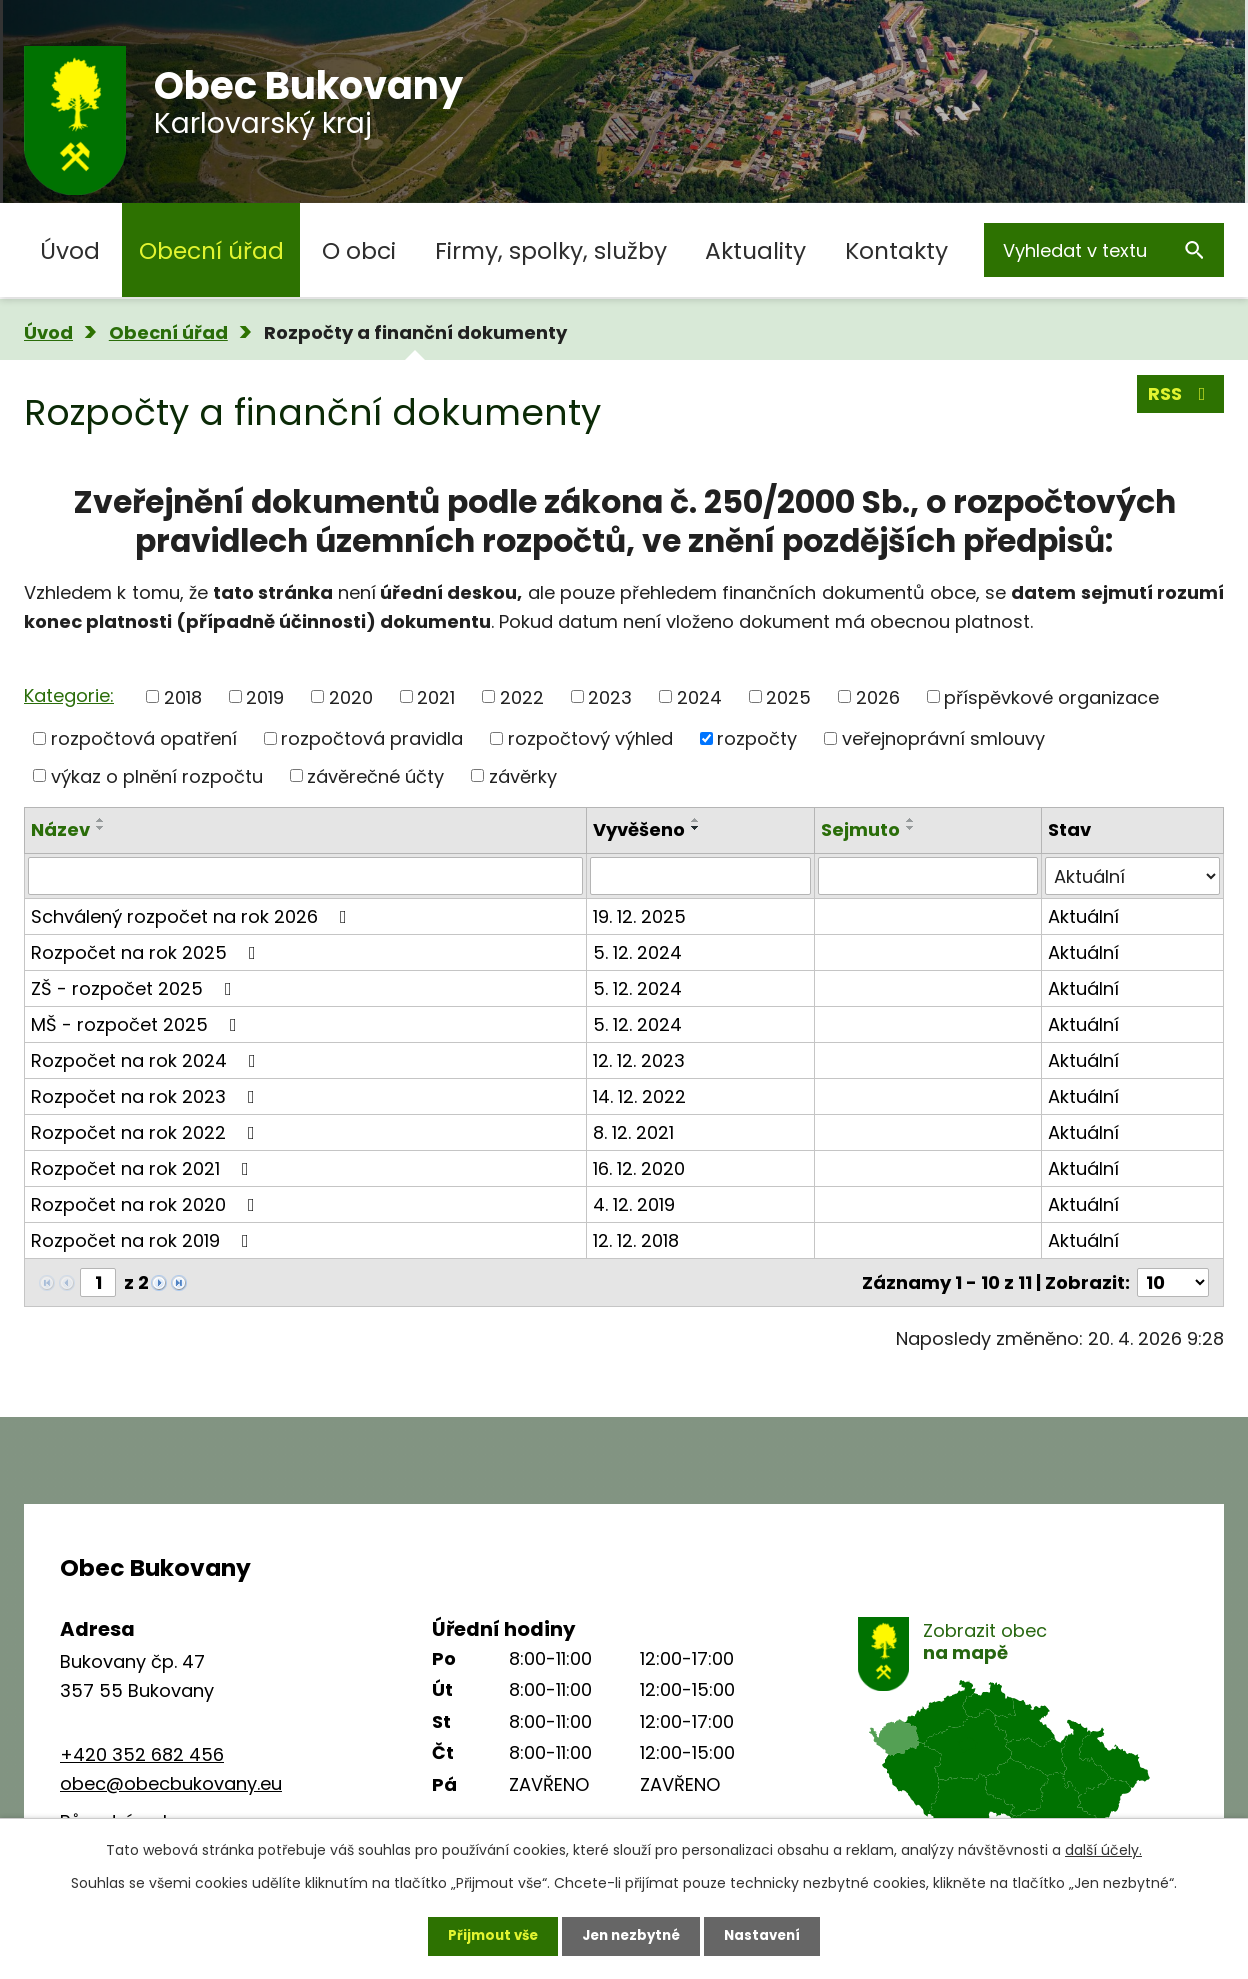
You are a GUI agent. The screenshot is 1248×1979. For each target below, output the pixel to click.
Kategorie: (69, 695)
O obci (359, 250)
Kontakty (896, 250)
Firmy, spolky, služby (551, 250)
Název (60, 829)
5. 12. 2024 (637, 952)
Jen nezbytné (631, 1934)
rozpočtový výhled (590, 738)
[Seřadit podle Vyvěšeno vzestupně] (696, 820)
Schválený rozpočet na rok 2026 (193, 916)
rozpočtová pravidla (372, 738)
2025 (788, 696)
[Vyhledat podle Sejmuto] (928, 876)
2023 (610, 696)
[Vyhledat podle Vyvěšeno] (700, 876)
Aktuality (755, 250)
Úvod (70, 250)
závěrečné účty (375, 775)
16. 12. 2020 (639, 1168)
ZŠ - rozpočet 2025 (135, 988)
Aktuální (1083, 916)
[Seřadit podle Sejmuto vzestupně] (911, 820)
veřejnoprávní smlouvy (943, 738)
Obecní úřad (211, 250)
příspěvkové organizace (1051, 696)
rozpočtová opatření (144, 738)
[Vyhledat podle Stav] (1132, 876)
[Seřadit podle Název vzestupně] (101, 820)
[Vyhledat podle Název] (305, 876)
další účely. (1103, 1847)
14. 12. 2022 (639, 1096)
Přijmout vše (485, 1934)
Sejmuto (860, 829)
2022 (522, 696)
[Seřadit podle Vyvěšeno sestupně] (696, 828)
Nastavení (770, 1934)
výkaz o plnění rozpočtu (157, 775)
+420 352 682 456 (142, 1754)
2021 (436, 696)
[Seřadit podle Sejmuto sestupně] (911, 828)
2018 (183, 696)
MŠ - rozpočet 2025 (138, 1024)
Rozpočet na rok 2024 (147, 1060)
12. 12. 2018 (636, 1240)
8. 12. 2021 (633, 1132)
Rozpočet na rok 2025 (147, 952)
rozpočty (757, 738)
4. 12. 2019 (634, 1204)
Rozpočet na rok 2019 (144, 1240)
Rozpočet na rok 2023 (147, 1096)
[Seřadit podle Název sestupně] (101, 828)
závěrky (523, 775)
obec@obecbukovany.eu (171, 1783)
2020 (351, 696)
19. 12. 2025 (639, 916)
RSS (1181, 396)
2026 (878, 696)
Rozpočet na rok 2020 (147, 1204)
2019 (265, 696)
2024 (699, 696)
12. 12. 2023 (639, 1060)
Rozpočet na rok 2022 (147, 1132)
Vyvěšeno (639, 829)
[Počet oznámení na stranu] (1173, 1282)
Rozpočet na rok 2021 (144, 1168)
